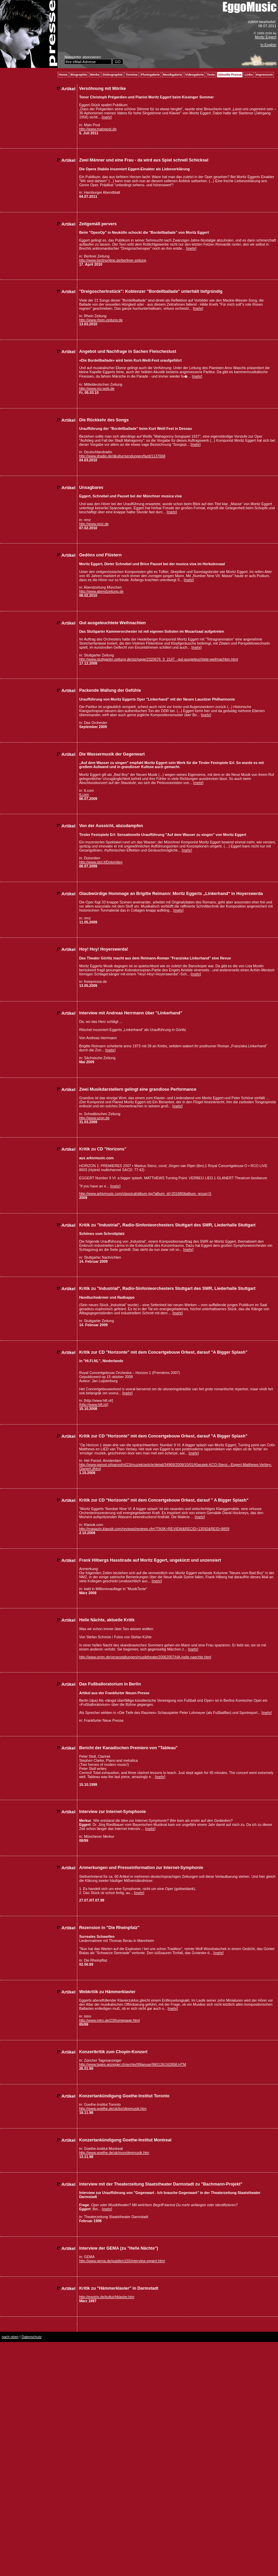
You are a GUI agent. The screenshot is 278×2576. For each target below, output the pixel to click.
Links (248, 74)
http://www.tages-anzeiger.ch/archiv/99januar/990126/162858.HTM (132, 2064)
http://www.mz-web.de (96, 388)
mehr (107, 117)
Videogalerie (194, 74)
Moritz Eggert (265, 37)
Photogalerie (150, 74)
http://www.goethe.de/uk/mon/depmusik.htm (114, 2153)
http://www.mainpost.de (97, 129)
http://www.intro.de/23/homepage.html (109, 2020)
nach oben (10, 2337)
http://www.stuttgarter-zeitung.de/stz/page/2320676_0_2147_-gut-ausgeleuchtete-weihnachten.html (158, 659)
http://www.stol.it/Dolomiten (100, 862)
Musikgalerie (172, 74)
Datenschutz (31, 2337)
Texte (211, 74)
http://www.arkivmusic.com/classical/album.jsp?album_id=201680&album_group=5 (145, 1193)
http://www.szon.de (94, 1118)
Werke (95, 74)
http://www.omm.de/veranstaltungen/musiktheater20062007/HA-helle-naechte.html (145, 1657)
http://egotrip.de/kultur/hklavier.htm (106, 2297)
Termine (131, 74)
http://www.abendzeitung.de (101, 591)
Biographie (79, 74)
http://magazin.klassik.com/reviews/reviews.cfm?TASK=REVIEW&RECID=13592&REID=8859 (154, 1529)
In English (268, 45)
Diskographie (112, 74)
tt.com (84, 795)
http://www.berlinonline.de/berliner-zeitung (112, 260)
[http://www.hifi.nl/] (93, 1405)
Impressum (264, 74)
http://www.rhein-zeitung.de (101, 320)
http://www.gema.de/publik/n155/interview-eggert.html (122, 2261)
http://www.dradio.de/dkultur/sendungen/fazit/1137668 (122, 456)
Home (63, 74)
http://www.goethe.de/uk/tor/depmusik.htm (112, 2108)
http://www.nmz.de (93, 524)
